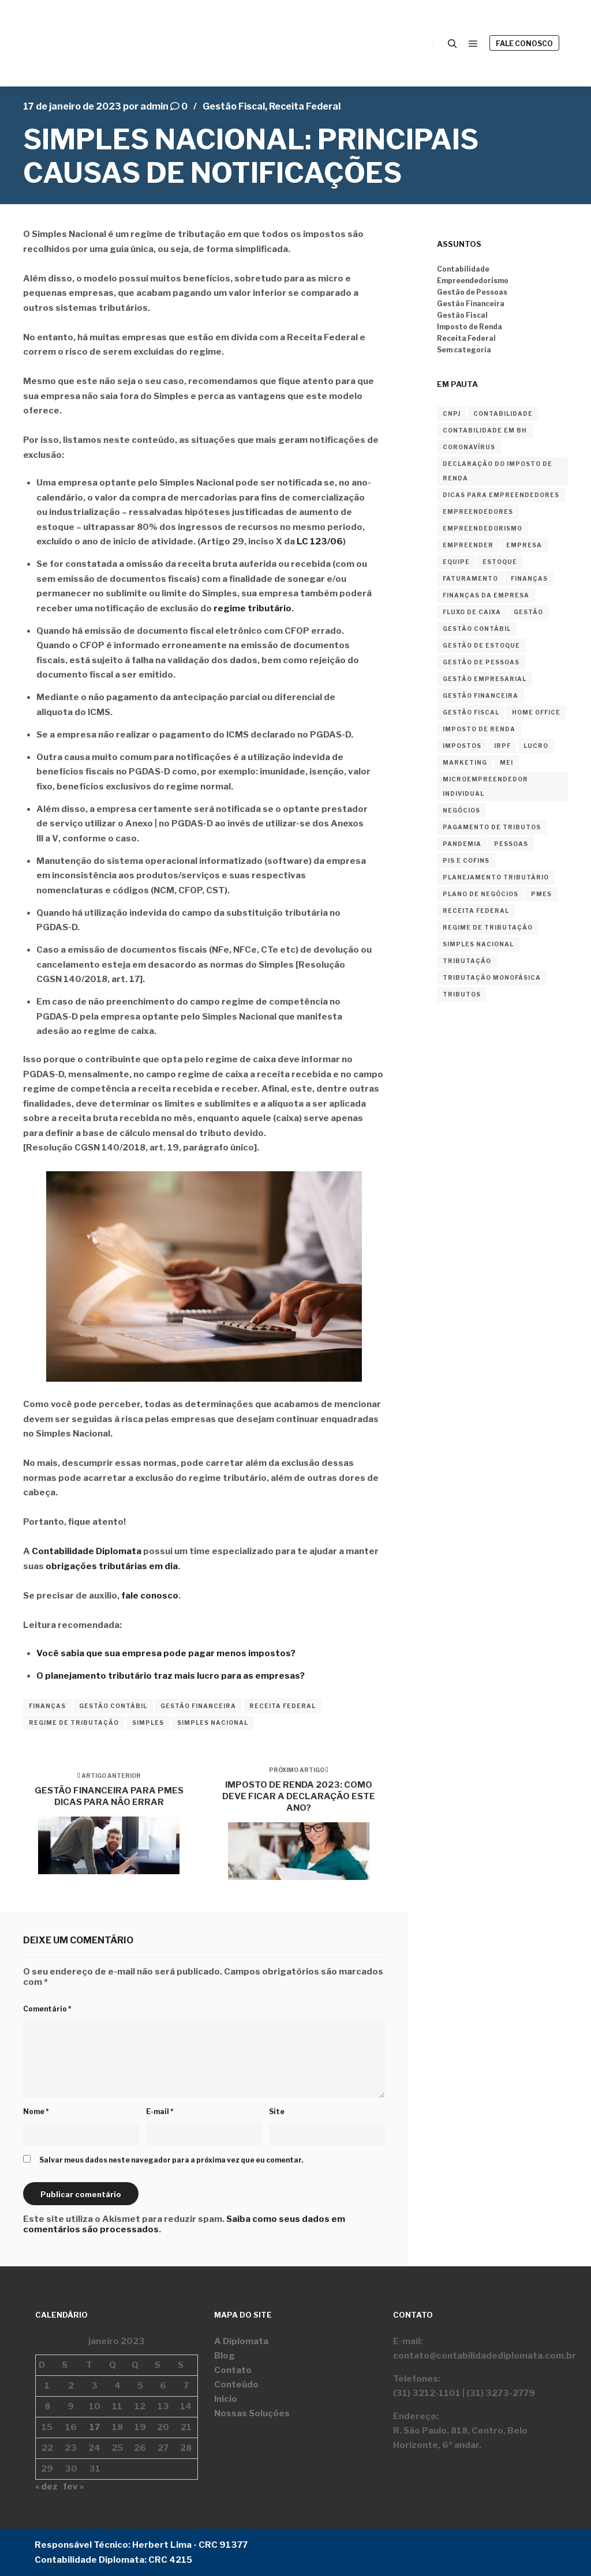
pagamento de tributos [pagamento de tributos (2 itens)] (492, 826)
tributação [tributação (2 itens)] (467, 960)
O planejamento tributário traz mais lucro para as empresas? (170, 1676)
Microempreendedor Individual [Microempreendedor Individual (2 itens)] (485, 786)
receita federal (282, 1705)
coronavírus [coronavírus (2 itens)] (469, 446)
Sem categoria (464, 349)
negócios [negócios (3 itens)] (461, 810)
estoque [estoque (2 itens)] (499, 561)
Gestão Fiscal (234, 106)
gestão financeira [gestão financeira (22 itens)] (480, 695)
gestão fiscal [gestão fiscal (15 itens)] (471, 712)
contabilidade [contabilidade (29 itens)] (503, 413)
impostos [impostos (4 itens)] (462, 745)
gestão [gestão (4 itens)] (528, 611)
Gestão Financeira (470, 303)
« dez (46, 2486)
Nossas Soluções (252, 2413)
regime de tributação (74, 1722)
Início (225, 2399)
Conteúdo (236, 2384)
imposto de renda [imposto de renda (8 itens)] (479, 728)
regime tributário (252, 608)
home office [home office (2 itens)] (536, 712)
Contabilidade (463, 269)
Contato (233, 2370)
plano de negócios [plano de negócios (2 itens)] (480, 893)
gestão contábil (113, 1705)
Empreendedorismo (472, 280)
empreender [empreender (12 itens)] (468, 544)
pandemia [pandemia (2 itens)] (462, 843)
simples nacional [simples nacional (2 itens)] (478, 944)
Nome (36, 2111)
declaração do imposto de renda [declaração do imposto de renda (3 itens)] (497, 471)
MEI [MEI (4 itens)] (506, 762)
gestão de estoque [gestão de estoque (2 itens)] (481, 645)
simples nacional (212, 1722)
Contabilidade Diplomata (86, 1551)
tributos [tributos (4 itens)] (462, 994)
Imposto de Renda (469, 326)
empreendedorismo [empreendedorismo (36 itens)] (482, 528)
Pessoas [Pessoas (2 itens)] (511, 843)
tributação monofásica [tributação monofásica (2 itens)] (492, 977)
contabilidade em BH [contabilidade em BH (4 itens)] (485, 430)
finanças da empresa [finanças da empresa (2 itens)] (486, 595)
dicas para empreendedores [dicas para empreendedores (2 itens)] (501, 494)
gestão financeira (198, 1705)
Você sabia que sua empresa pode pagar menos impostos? (166, 1653)
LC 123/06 (320, 541)
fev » (73, 2486)
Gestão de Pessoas (472, 292)
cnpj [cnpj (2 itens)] (452, 413)
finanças (47, 1705)
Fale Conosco (524, 43)
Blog (224, 2356)
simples (148, 1722)
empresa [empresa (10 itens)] (524, 544)
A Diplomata (241, 2341)
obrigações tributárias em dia (112, 1566)
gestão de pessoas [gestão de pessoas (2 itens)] (481, 662)
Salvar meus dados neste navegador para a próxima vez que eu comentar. (171, 2160)
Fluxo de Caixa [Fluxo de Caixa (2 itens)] (472, 611)
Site (277, 2111)
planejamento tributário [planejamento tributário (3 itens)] (496, 877)
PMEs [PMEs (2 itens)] (541, 893)
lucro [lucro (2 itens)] (535, 745)
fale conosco (149, 1595)
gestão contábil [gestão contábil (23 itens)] (477, 628)
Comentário (47, 2009)
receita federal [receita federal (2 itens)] (476, 910)
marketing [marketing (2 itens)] (465, 762)
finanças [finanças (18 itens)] (529, 578)
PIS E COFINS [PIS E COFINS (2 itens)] (466, 860)
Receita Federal (305, 106)
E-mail (160, 2111)
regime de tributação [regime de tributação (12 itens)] (488, 927)
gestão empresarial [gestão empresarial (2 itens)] (484, 678)
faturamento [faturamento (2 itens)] (470, 578)
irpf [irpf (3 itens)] (502, 745)
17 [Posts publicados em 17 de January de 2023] (94, 2427)
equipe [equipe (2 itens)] (456, 561)
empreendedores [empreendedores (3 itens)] (478, 511)
